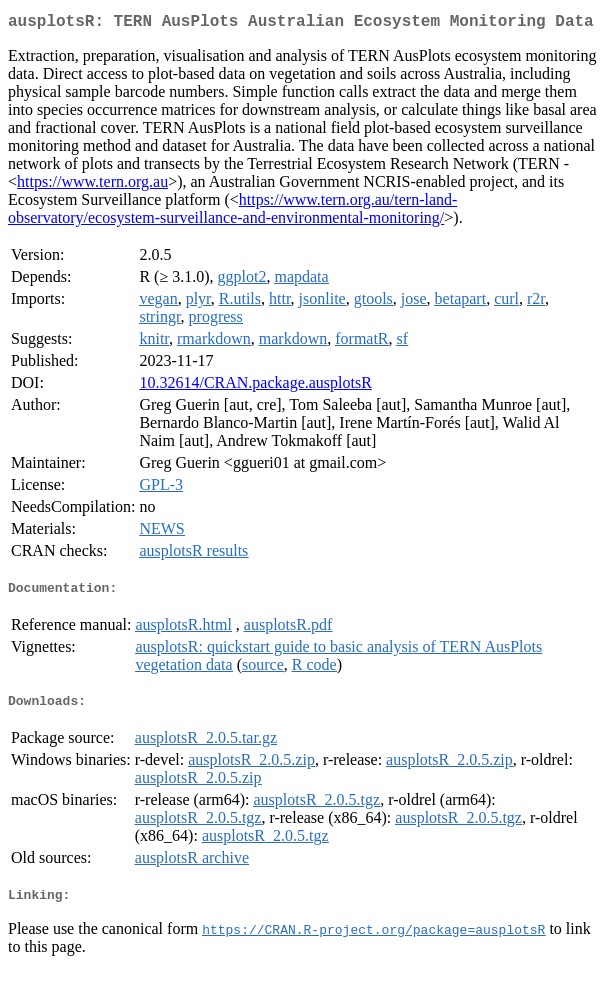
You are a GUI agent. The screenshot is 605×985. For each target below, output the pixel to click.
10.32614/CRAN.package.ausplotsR (255, 386)
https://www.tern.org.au (92, 185)
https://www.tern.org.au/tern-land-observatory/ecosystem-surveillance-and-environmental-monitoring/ (232, 212)
